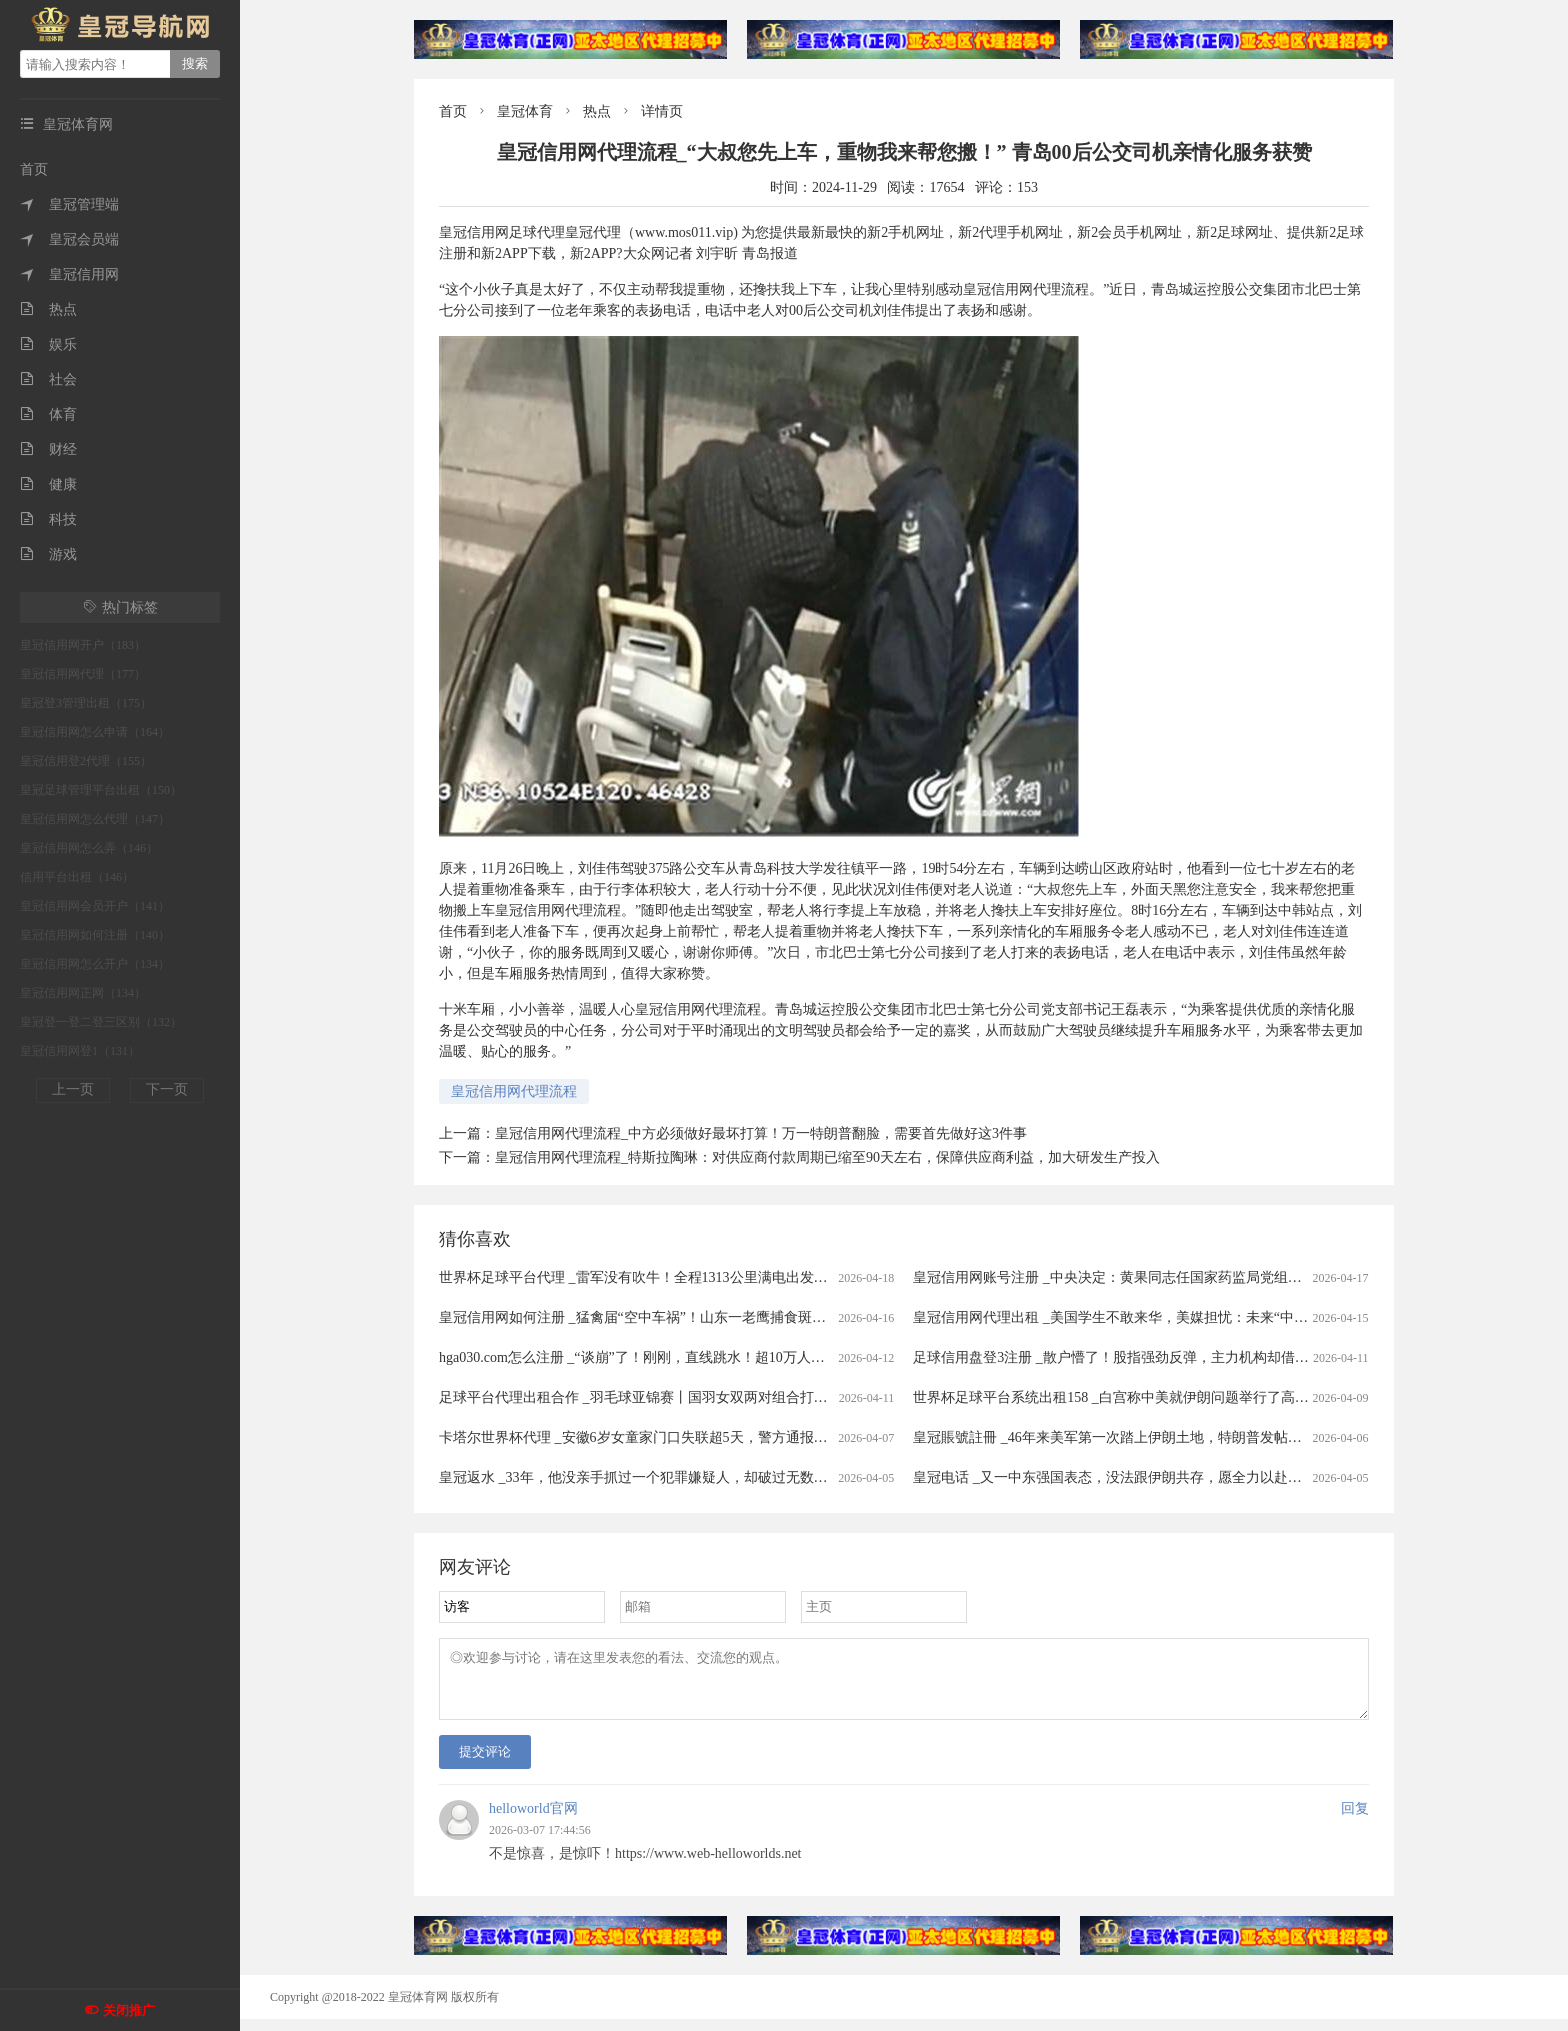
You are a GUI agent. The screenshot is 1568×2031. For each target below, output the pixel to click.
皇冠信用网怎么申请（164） (95, 732)
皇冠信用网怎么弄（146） (89, 848)
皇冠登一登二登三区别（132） (101, 1022)
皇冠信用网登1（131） (80, 1051)
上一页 (73, 1089)
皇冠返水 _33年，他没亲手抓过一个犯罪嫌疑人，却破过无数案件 (640, 1477)
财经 (48, 449)
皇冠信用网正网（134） (83, 993)
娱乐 (48, 344)
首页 (34, 169)
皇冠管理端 (69, 204)
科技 (48, 519)
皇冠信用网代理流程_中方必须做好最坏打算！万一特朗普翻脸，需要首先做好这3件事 (761, 1133)
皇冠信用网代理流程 (514, 1091)
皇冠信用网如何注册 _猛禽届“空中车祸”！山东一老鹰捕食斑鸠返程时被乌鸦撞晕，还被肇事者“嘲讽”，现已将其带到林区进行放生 (841, 1317)
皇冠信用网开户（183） (83, 645)
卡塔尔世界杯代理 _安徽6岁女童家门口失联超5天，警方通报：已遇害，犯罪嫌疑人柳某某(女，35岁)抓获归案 (778, 1437)
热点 (48, 309)
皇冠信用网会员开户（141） (95, 906)
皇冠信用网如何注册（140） (95, 935)
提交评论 (485, 1763)
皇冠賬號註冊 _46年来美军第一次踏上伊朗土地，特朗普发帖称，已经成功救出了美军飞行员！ (1205, 1437)
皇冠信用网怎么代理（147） (95, 819)
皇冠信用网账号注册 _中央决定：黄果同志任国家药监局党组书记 (1114, 1277)
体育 (48, 414)
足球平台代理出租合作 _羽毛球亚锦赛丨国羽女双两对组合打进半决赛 (654, 1397)
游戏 (48, 554)
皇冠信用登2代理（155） (86, 761)
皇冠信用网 (69, 274)
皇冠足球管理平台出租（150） (101, 790)
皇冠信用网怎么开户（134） (95, 964)
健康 (48, 484)
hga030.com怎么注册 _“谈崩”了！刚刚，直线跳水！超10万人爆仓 (639, 1357)
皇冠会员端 (69, 239)
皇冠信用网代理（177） (83, 674)
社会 (48, 379)
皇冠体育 (525, 111)
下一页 (167, 1089)
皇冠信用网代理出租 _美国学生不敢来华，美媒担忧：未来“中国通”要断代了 (1148, 1317)
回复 (1355, 1820)
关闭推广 (129, 2010)
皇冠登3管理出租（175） (86, 703)
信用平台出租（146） (77, 877)
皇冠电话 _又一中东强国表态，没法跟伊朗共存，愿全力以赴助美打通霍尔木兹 (1156, 1477)
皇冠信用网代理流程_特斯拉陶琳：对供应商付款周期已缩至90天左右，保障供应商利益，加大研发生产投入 (827, 1157)
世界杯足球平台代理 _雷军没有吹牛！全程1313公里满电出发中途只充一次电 (675, 1277)
